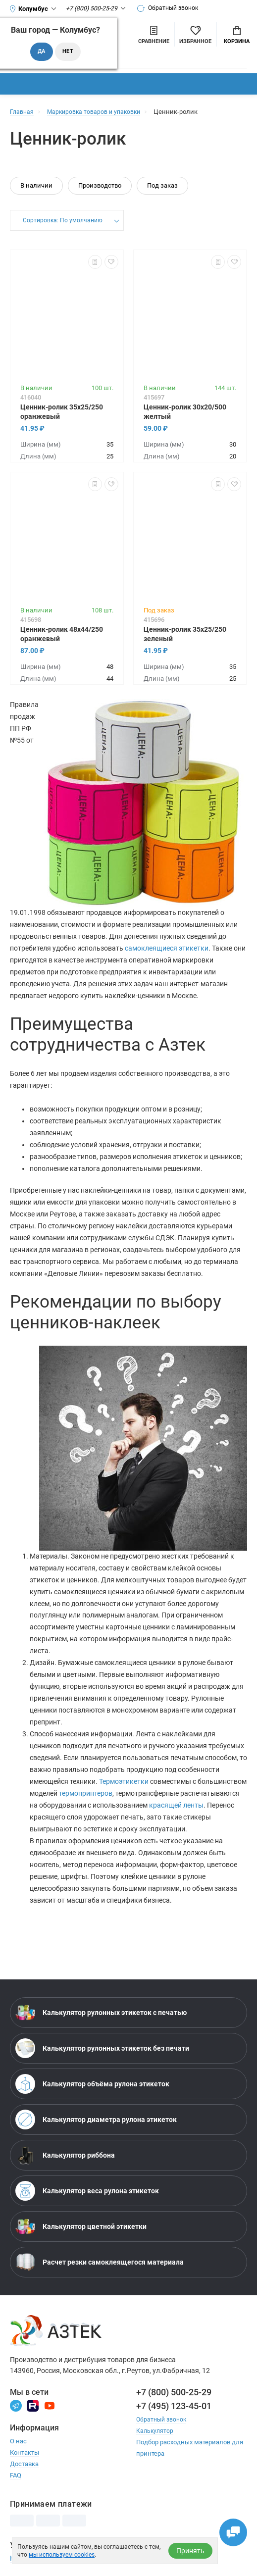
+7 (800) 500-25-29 (173, 2392)
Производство (99, 185)
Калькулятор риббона (65, 2155)
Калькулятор (155, 2430)
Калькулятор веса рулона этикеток (87, 2191)
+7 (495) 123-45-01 (173, 2406)
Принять (190, 2551)
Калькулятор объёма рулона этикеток (92, 2084)
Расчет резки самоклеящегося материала (99, 2262)
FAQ (15, 2475)
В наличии (36, 185)
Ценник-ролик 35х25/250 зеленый (185, 634)
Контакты (24, 2452)
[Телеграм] (16, 2405)
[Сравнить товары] (153, 34)
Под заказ (162, 185)
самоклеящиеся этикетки (166, 948)
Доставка (24, 2464)
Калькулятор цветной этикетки (81, 2226)
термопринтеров (85, 1793)
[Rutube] (33, 2405)
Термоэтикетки (124, 1781)
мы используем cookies (62, 2554)
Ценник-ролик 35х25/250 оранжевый (61, 411)
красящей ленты (176, 1805)
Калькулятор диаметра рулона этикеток (96, 2119)
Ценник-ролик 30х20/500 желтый (185, 411)
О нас (18, 2441)
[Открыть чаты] (229, 2529)
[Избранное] (195, 34)
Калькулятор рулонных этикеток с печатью (101, 2012)
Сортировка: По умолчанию (62, 221)
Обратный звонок (172, 8)
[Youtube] (49, 2405)
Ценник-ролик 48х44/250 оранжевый (61, 634)
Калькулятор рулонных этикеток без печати (102, 2048)
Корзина (237, 35)
